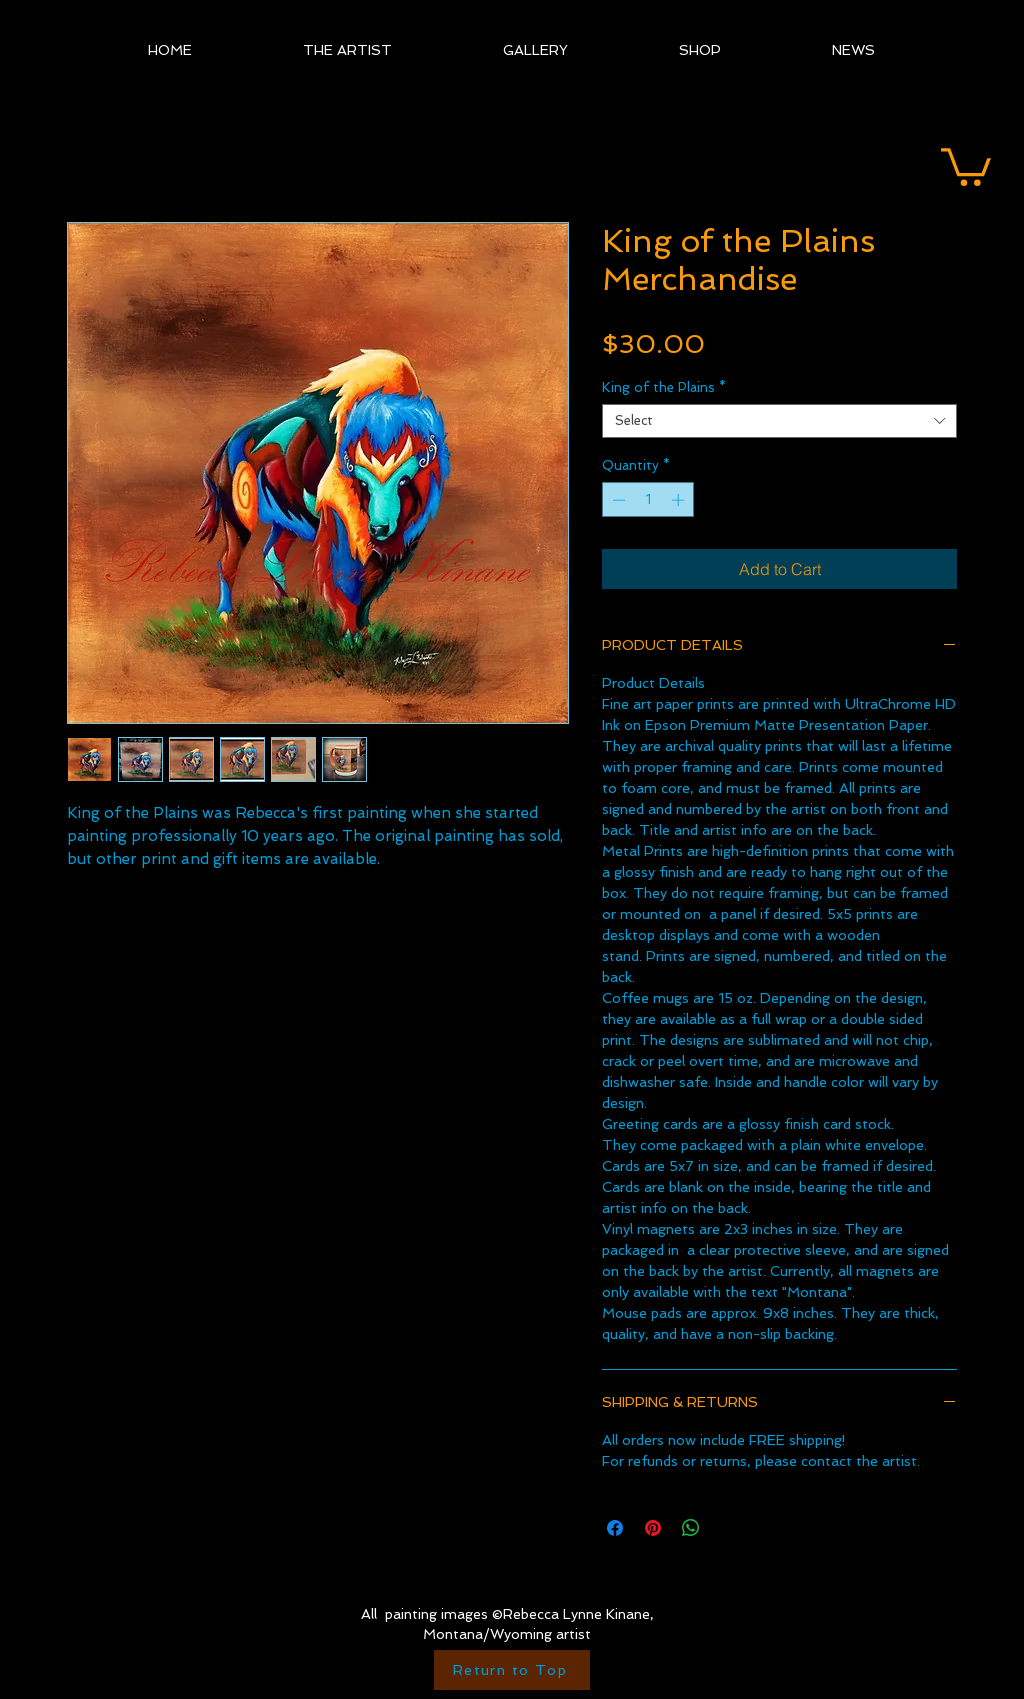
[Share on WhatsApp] (691, 1528)
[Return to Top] (512, 1670)
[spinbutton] (648, 500)
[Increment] (680, 500)
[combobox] (779, 421)
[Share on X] (729, 1528)
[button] (966, 165)
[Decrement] (617, 500)
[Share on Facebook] (615, 1528)
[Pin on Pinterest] (653, 1528)
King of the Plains (664, 387)
